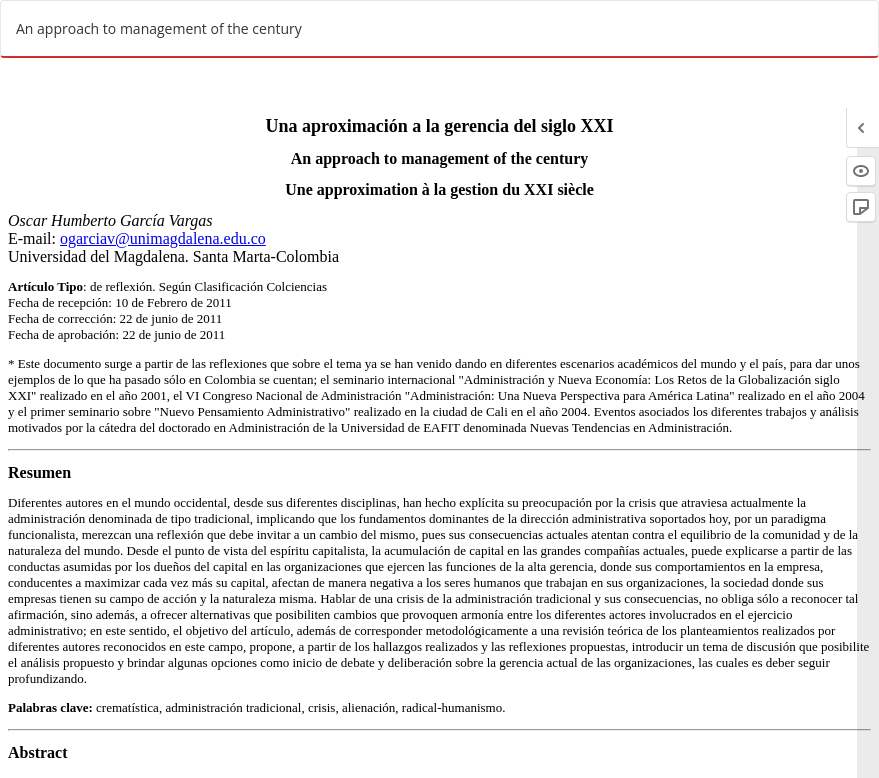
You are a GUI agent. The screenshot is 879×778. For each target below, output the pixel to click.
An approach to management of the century (159, 28)
